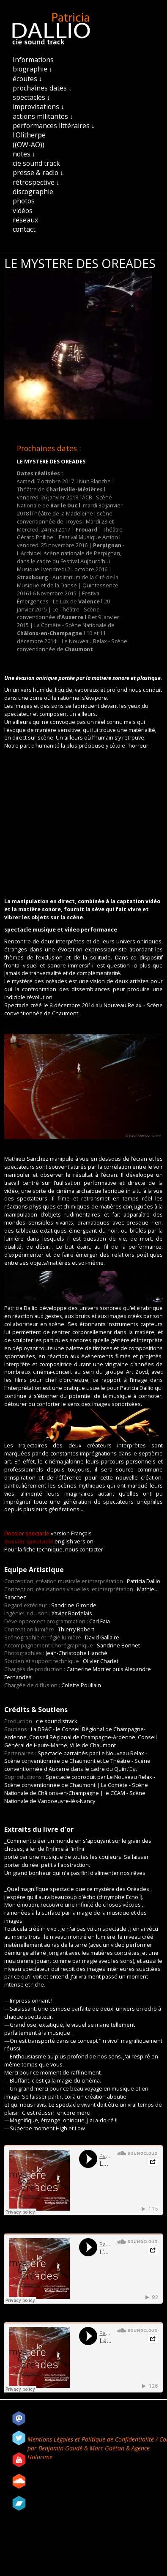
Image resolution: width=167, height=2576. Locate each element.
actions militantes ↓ (43, 116)
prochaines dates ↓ (42, 88)
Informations (33, 59)
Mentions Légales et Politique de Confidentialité (91, 2439)
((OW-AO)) (28, 144)
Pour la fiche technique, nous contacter (53, 1549)
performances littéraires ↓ (54, 125)
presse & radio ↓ (38, 172)
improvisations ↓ (38, 106)
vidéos (23, 210)
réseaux (25, 220)
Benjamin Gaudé (61, 2448)
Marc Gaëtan (107, 2448)
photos (24, 201)
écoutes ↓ (27, 78)
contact (24, 229)
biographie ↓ (32, 69)
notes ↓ (24, 154)
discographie (33, 191)
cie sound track (36, 163)
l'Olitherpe (29, 135)
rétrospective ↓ (36, 182)
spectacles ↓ (31, 97)
